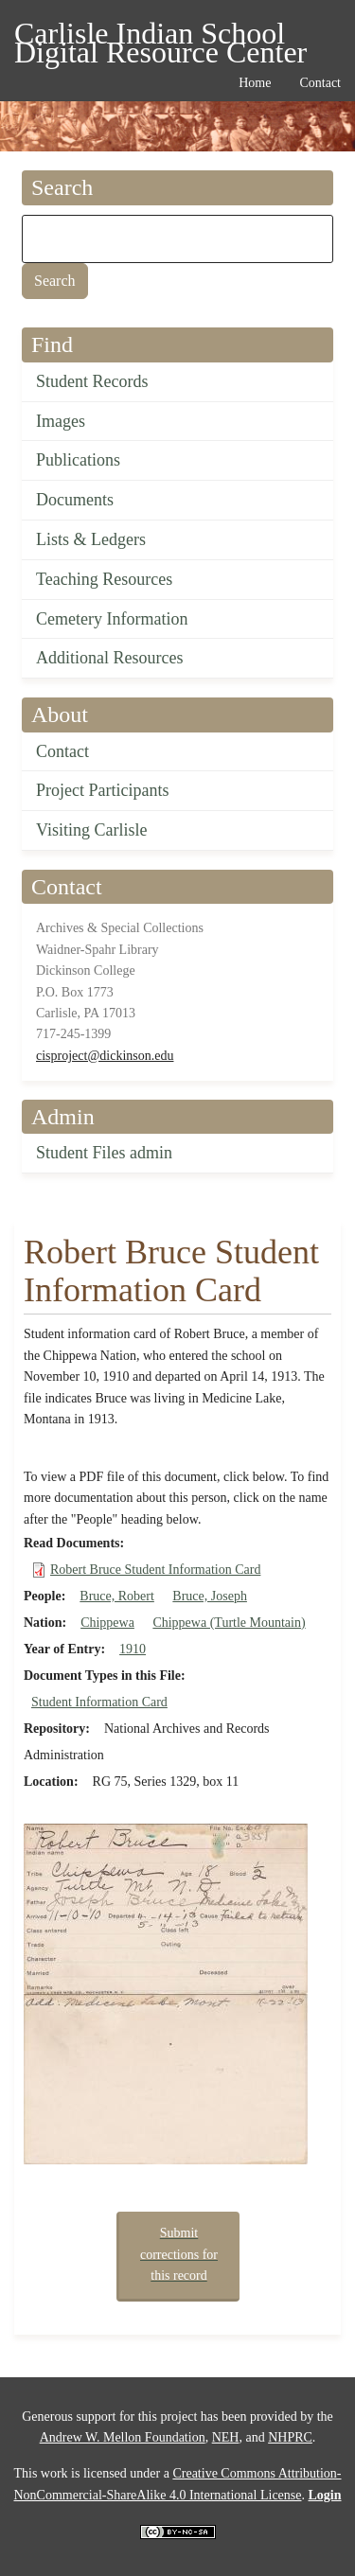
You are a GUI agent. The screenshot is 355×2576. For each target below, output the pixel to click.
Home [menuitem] (255, 83)
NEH (226, 2437)
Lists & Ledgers (91, 539)
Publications (78, 459)
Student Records (92, 381)
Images (60, 421)
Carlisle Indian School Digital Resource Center (160, 36)
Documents (75, 499)
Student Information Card (99, 1702)
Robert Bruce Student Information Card (155, 1569)
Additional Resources (109, 657)
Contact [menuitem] (320, 83)
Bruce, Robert (117, 1596)
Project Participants (102, 790)
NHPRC (290, 2437)
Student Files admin (104, 1152)
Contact (62, 751)
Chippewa (107, 1622)
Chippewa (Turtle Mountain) (228, 1622)
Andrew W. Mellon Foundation (122, 2437)
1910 (132, 1649)
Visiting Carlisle (91, 829)
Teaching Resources (104, 579)
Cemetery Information (111, 618)
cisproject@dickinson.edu (104, 1056)
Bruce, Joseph (209, 1596)
